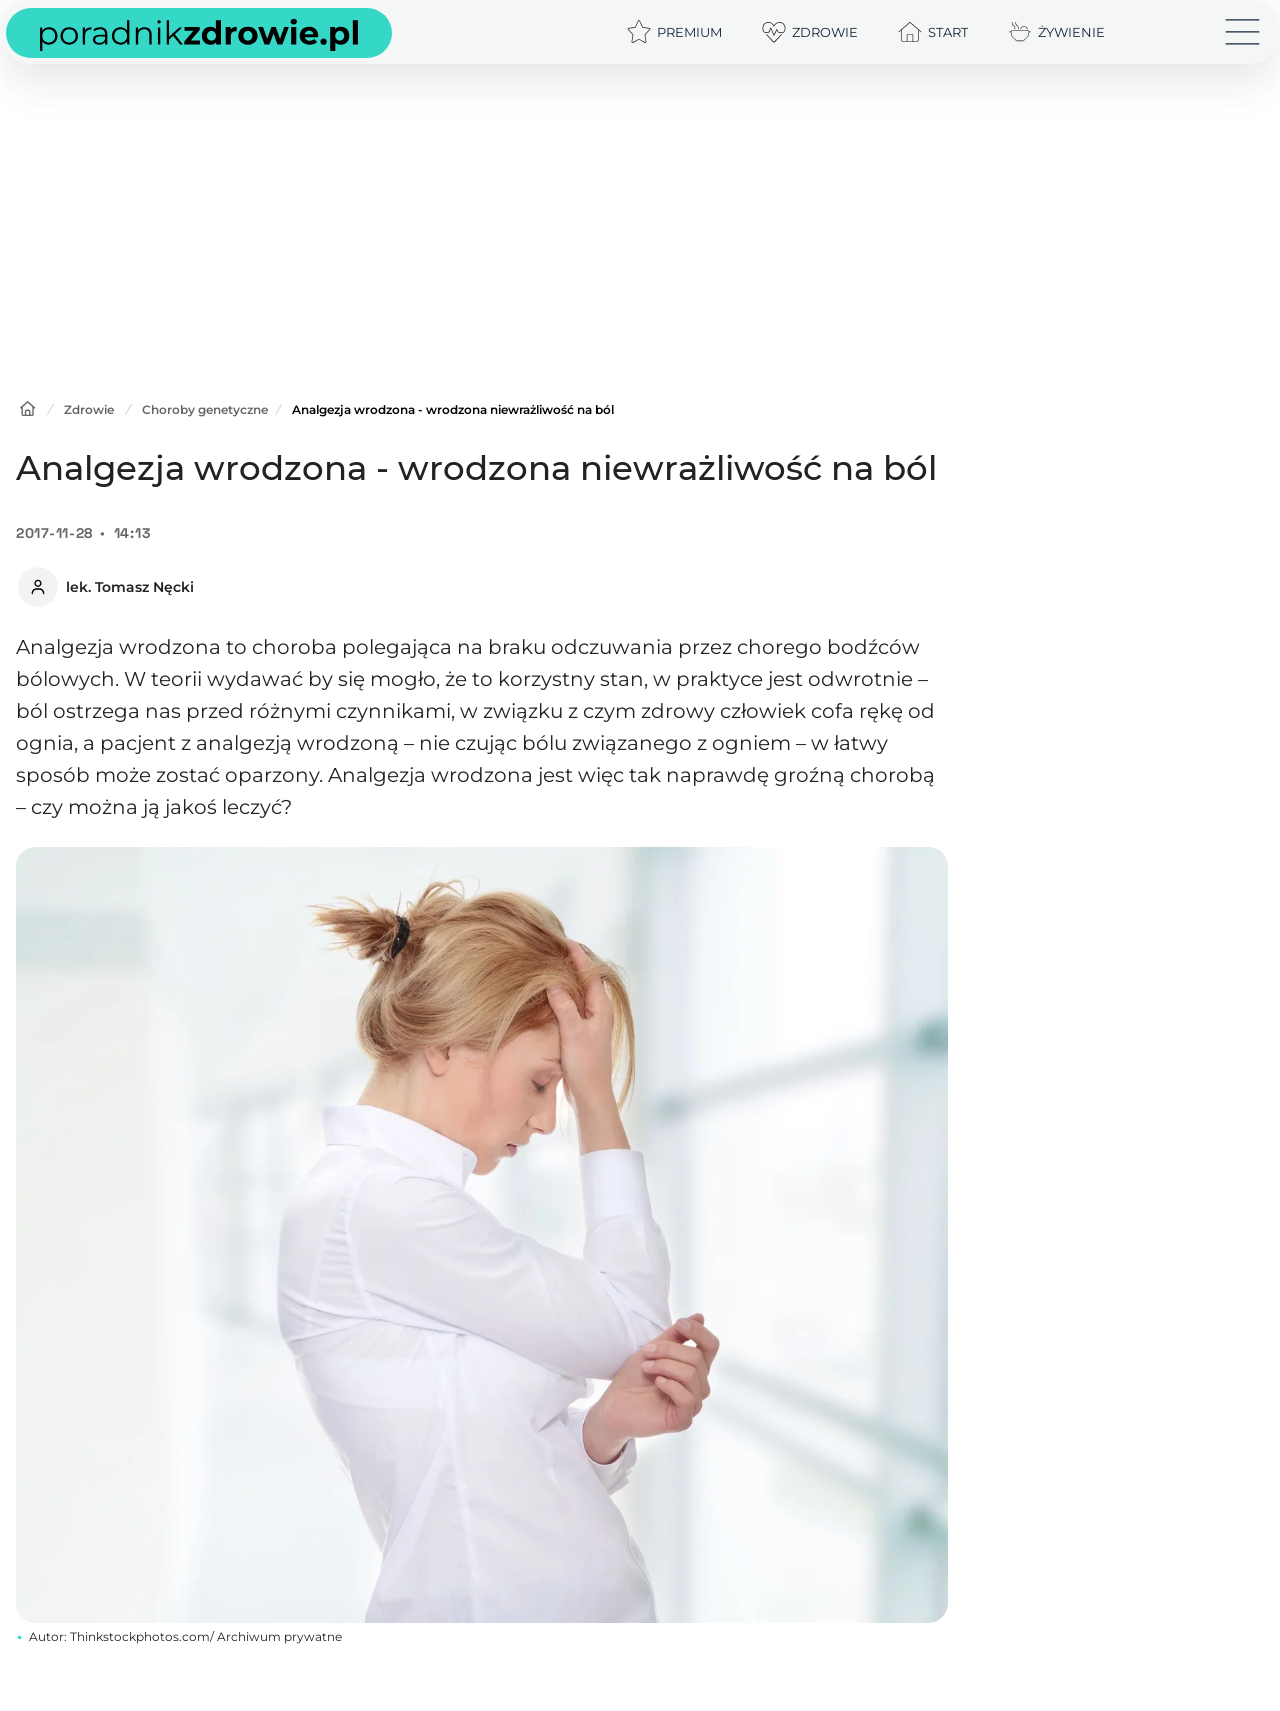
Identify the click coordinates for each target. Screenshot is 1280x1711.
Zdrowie (89, 409)
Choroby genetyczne (205, 409)
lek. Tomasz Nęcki (130, 587)
